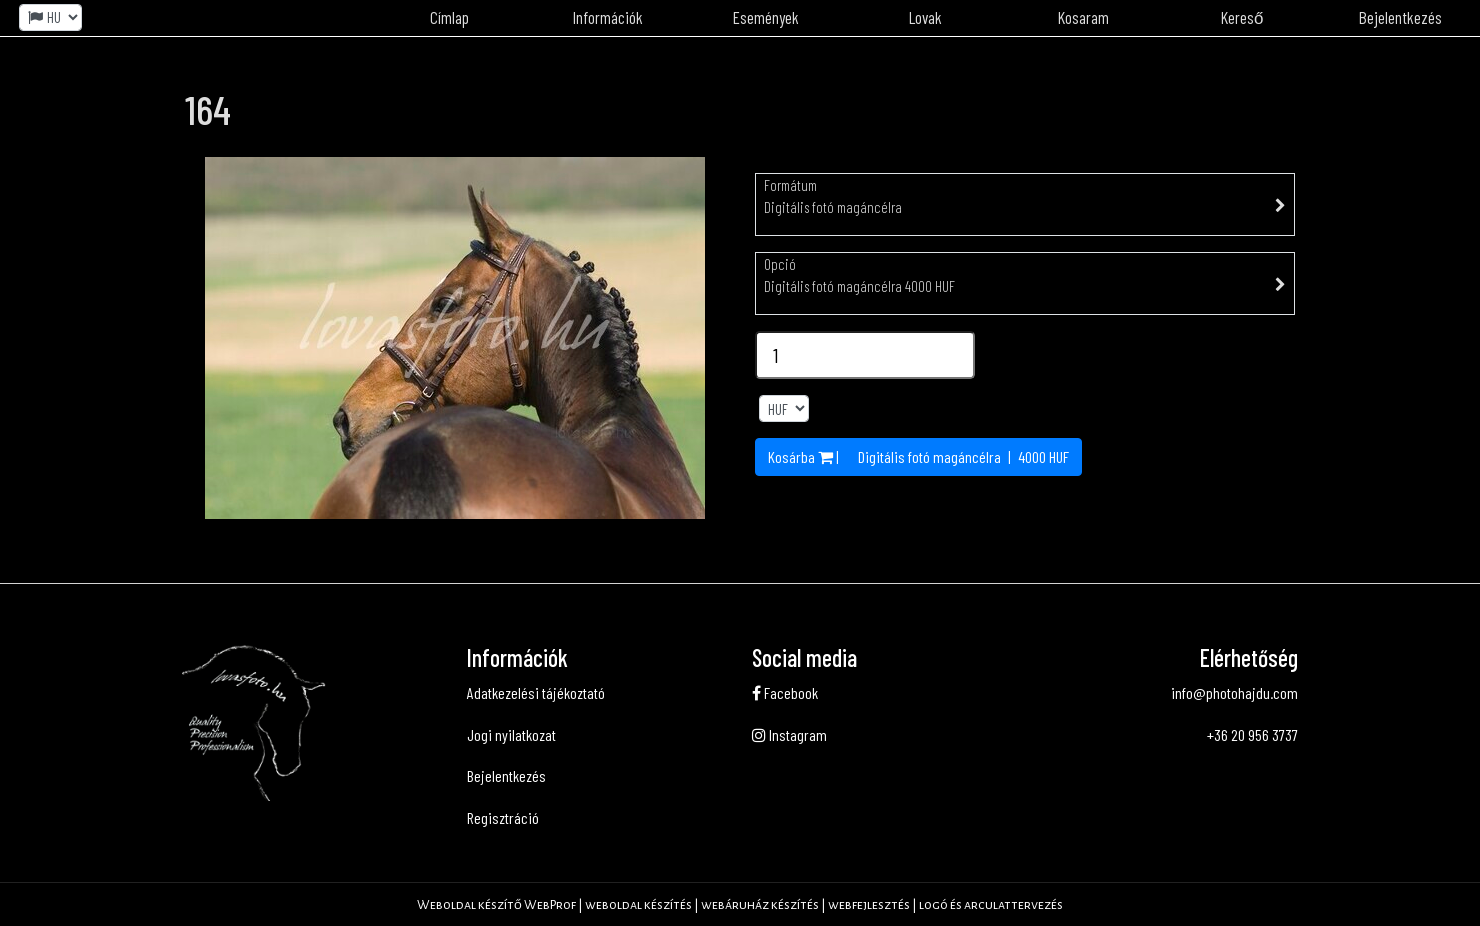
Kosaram (1083, 17)
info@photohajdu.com (1234, 692)
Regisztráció (503, 817)
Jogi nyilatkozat (511, 734)
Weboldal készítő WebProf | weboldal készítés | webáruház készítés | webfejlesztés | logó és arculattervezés (740, 905)
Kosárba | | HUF (918, 456)
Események (766, 17)
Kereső (1242, 17)
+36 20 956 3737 (1252, 734)
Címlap (449, 17)
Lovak (925, 17)
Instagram (789, 734)
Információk (608, 17)
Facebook (785, 692)
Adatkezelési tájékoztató (536, 692)
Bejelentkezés (506, 775)
